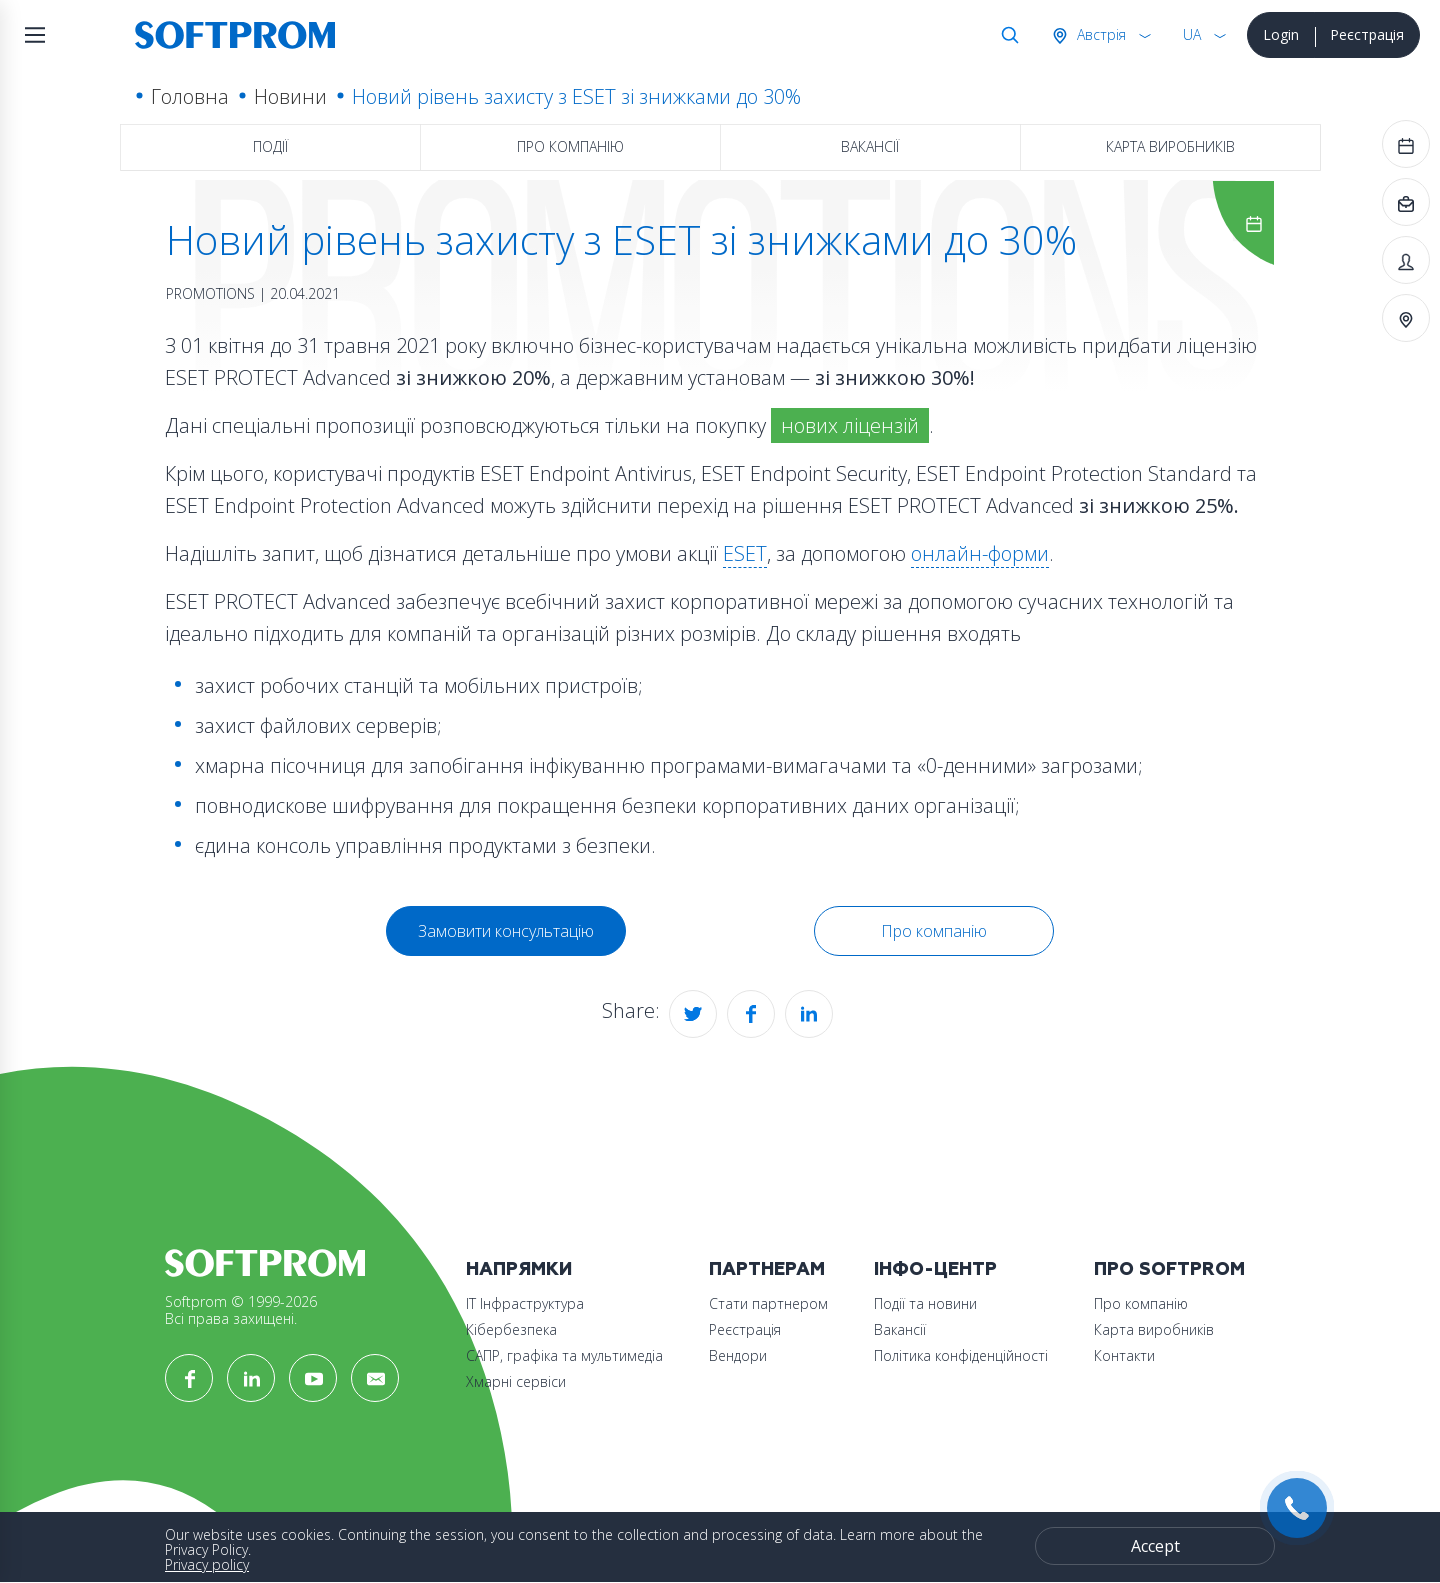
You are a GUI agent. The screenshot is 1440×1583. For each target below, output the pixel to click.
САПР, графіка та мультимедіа (564, 1355)
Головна (190, 96)
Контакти (1124, 1355)
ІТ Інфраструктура (525, 1303)
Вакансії (870, 146)
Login (1281, 34)
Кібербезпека (511, 1329)
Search (1006, 35)
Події (270, 146)
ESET (745, 553)
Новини (290, 96)
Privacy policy (207, 1564)
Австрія (1099, 34)
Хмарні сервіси (516, 1381)
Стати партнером (768, 1303)
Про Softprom (1169, 1269)
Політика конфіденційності (961, 1355)
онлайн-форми (980, 553)
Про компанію (570, 146)
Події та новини (925, 1303)
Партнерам (767, 1269)
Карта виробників (1170, 146)
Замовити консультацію (506, 931)
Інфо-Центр (935, 1269)
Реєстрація (1367, 34)
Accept (1155, 1546)
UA (1192, 34)
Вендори (738, 1355)
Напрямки (519, 1269)
